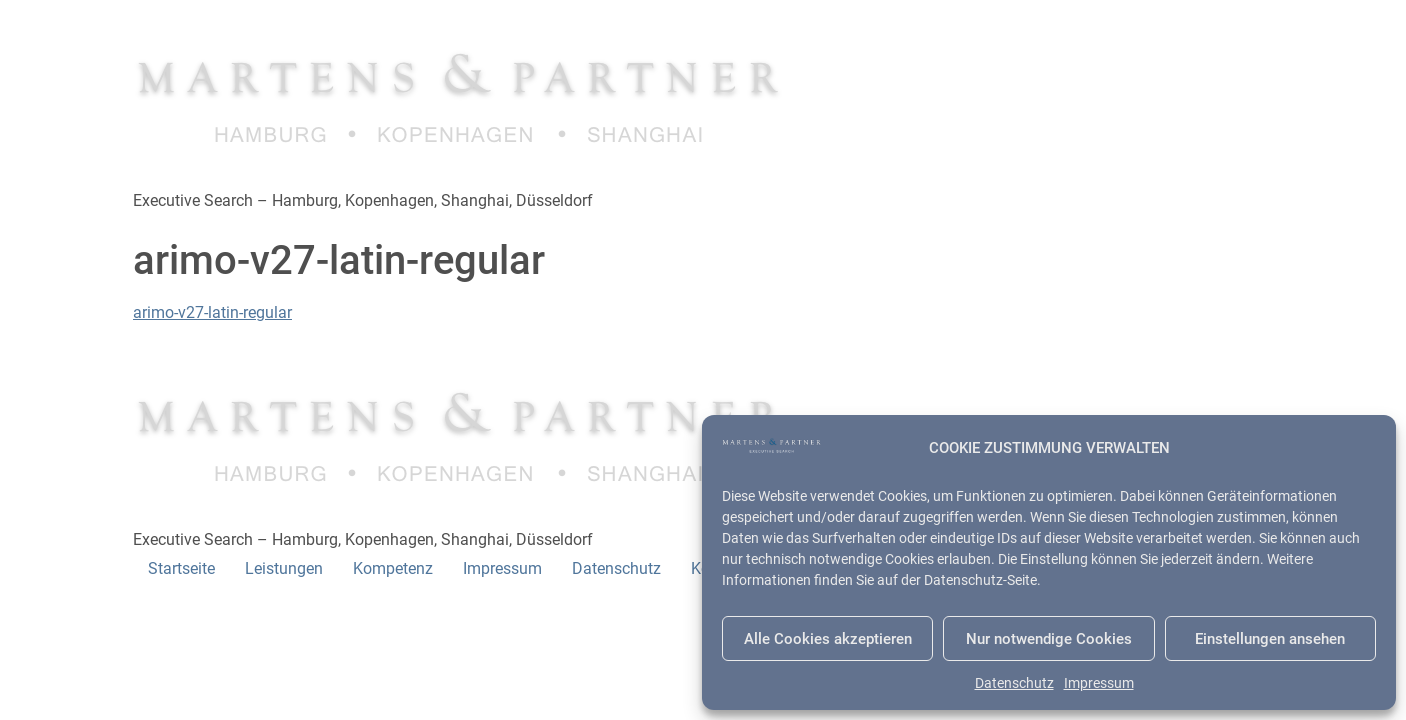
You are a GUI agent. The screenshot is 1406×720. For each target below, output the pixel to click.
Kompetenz (393, 568)
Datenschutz (1014, 683)
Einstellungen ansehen (1270, 639)
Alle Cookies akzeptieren (828, 639)
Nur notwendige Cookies (1049, 639)
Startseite (181, 568)
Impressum (1099, 683)
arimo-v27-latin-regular (212, 312)
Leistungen (284, 568)
